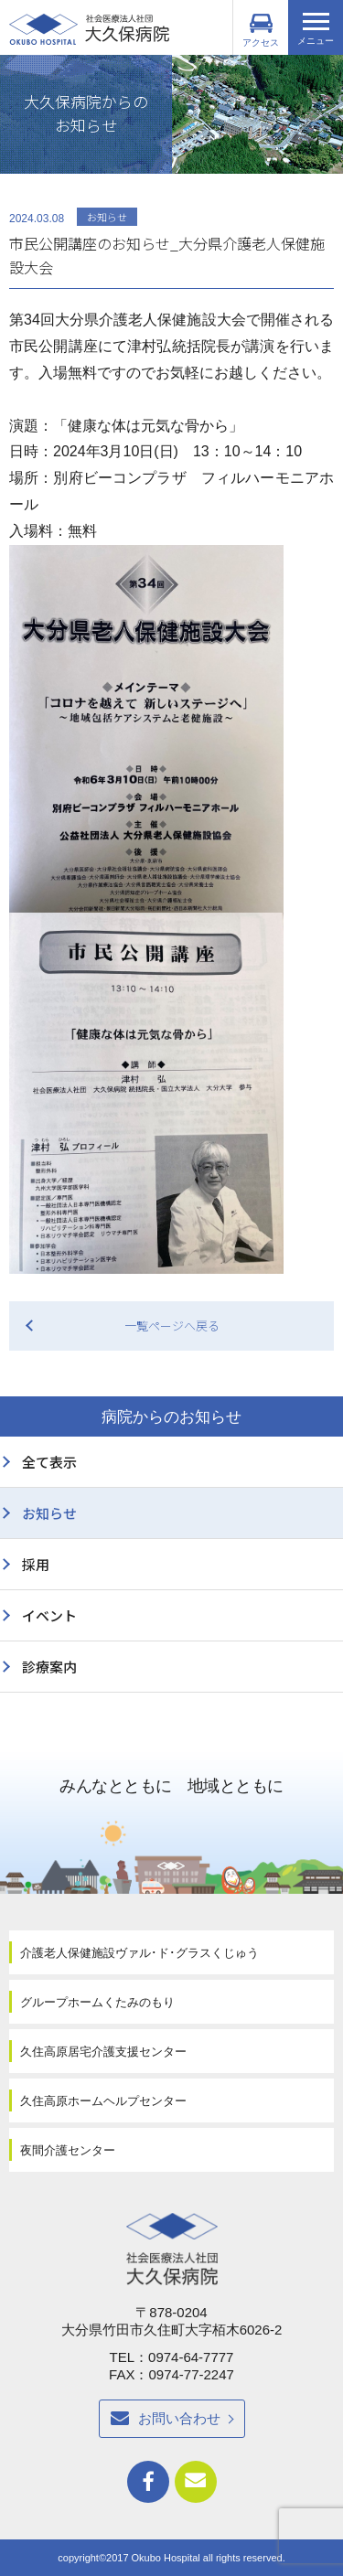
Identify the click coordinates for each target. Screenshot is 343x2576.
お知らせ (49, 1513)
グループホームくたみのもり (97, 2002)
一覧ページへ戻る (172, 1325)
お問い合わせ (179, 2418)
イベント (49, 1615)
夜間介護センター (67, 2150)
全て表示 (49, 1461)
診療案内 (49, 1666)
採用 (35, 1564)
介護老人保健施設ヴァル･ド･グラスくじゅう (139, 1953)
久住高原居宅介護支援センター (103, 2051)
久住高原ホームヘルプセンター (103, 2101)
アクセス (260, 31)
